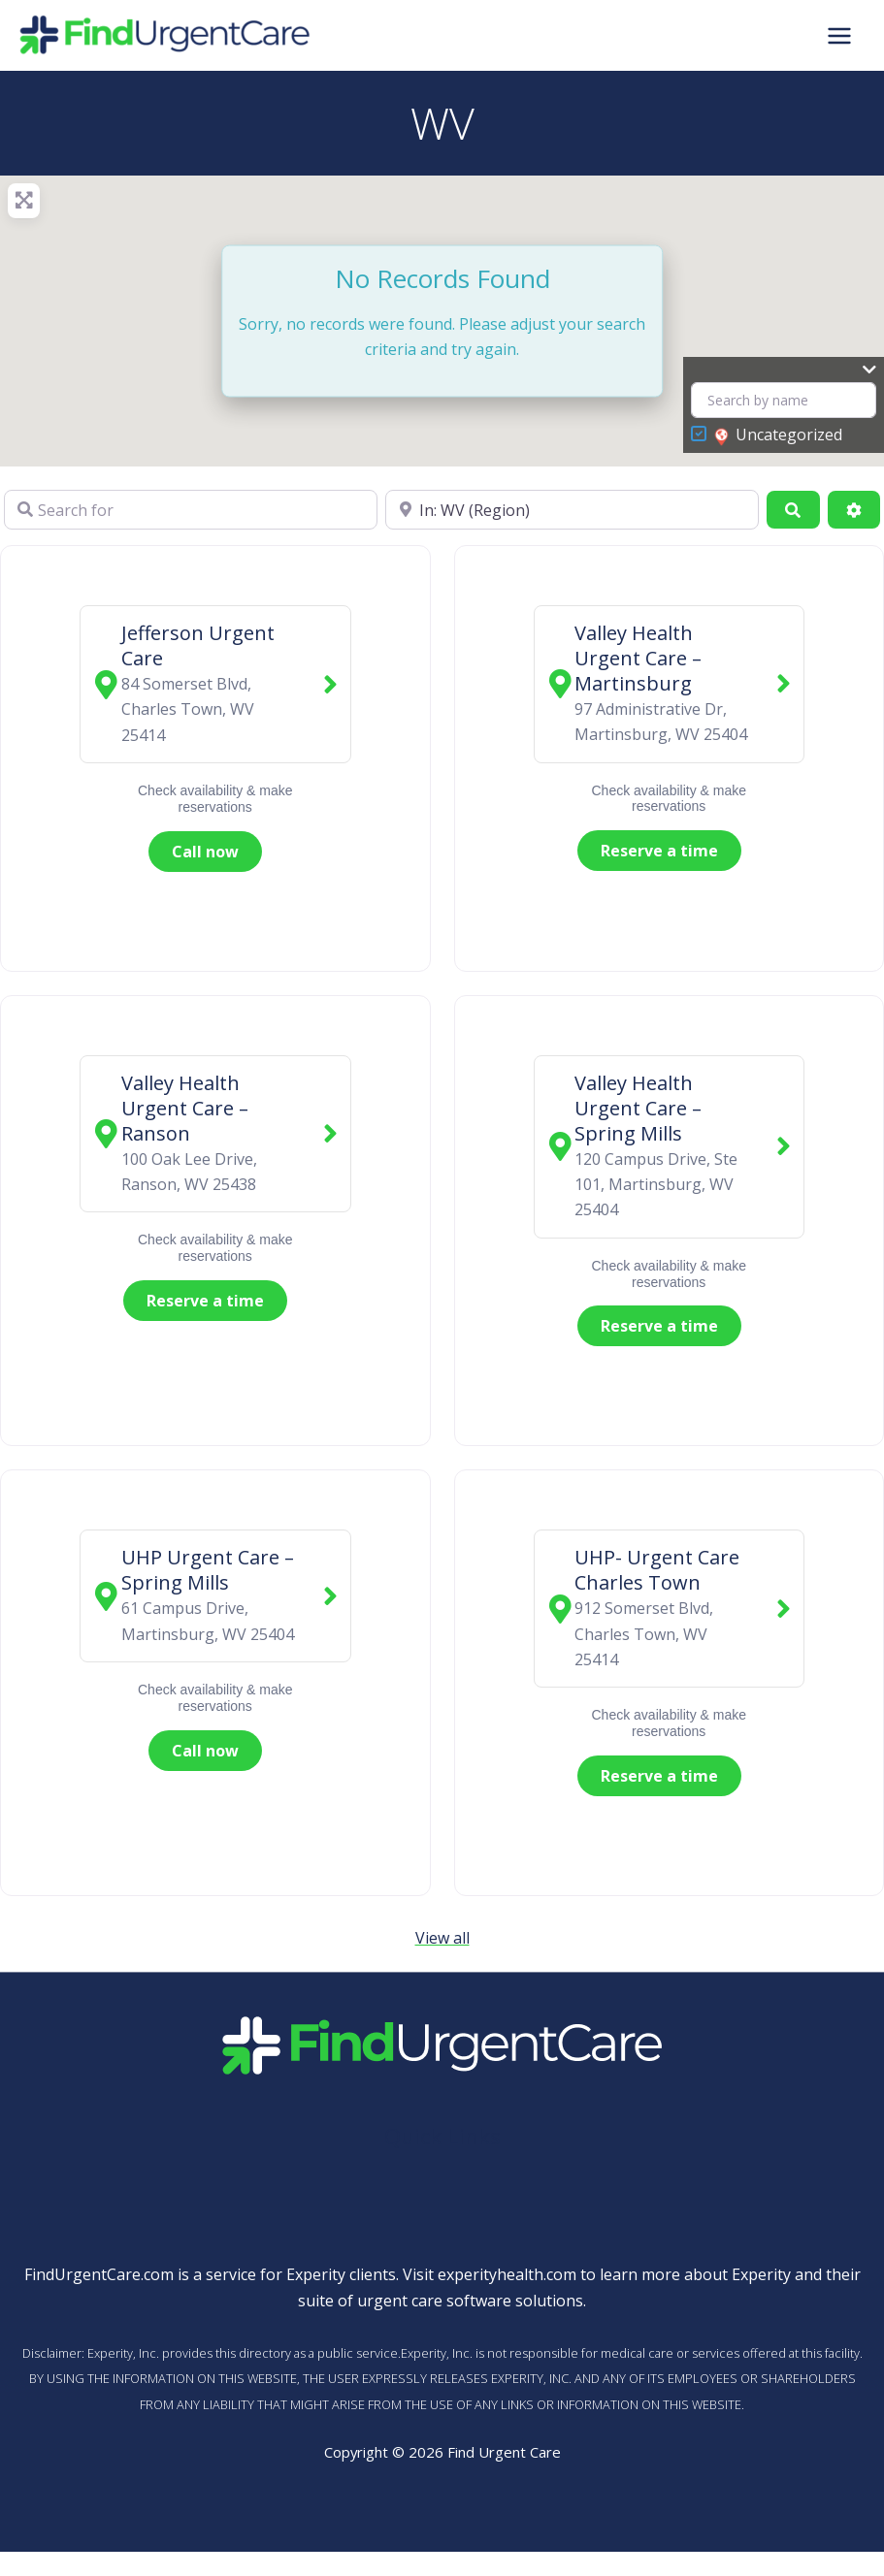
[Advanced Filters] (854, 509)
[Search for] (190, 509)
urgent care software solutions (470, 2300)
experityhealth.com (507, 2274)
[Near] (572, 509)
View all (442, 1937)
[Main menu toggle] (839, 35)
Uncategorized (778, 435)
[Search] (793, 509)
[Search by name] (783, 400)
